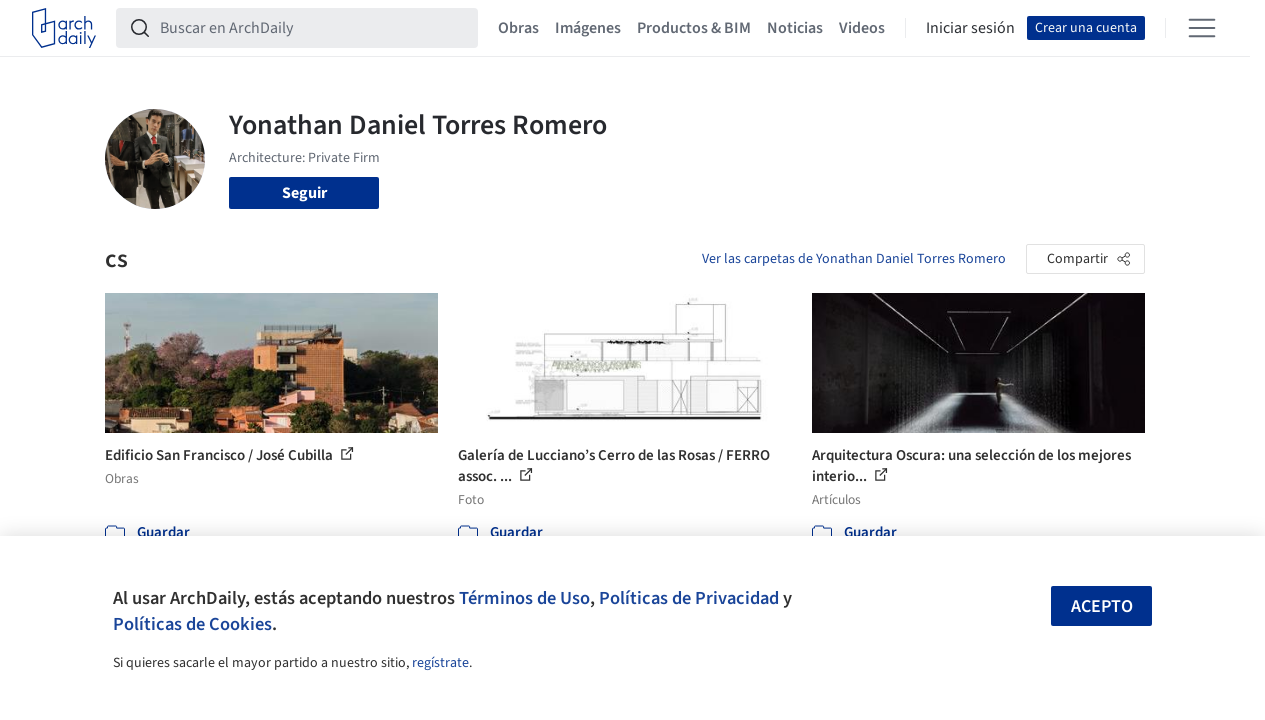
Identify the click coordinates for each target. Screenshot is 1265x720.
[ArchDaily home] (64, 28)
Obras (518, 28)
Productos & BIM (694, 28)
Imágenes (588, 28)
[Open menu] (1202, 28)
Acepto (1102, 606)
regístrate (440, 663)
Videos (862, 28)
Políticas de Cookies (192, 624)
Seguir (304, 193)
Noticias (795, 28)
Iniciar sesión (970, 28)
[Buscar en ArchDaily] (313, 28)
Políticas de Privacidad (689, 598)
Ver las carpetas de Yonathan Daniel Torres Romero (854, 259)
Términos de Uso (524, 598)
